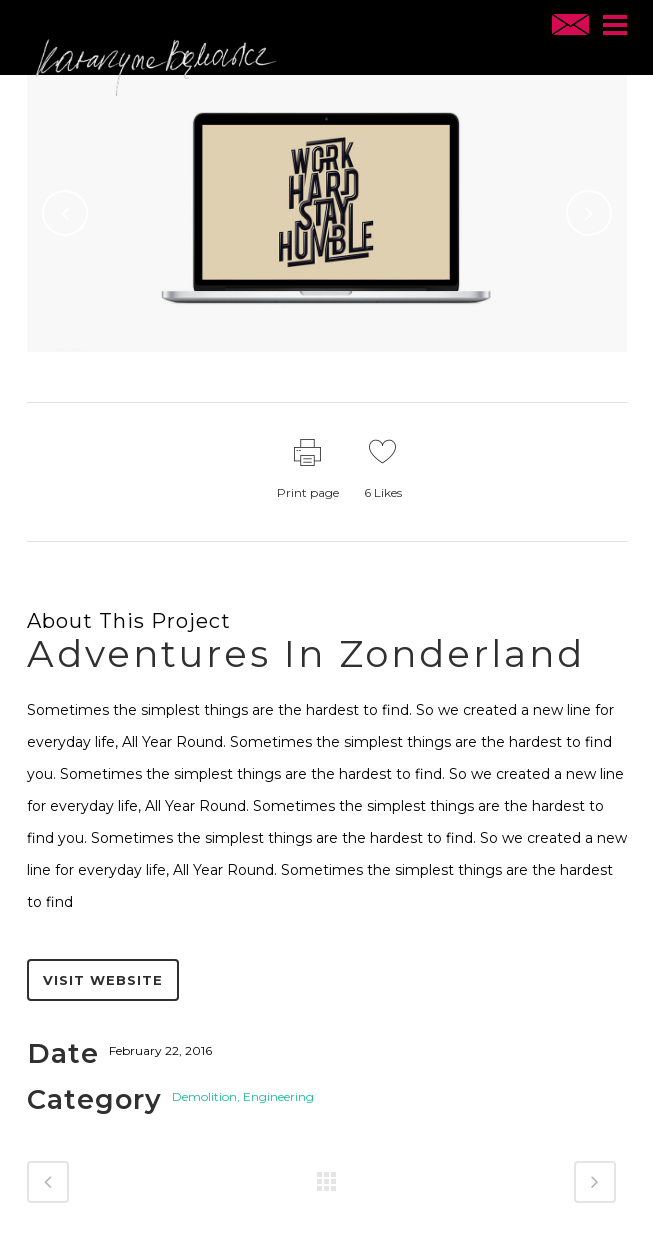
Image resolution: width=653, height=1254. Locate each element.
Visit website (103, 980)
